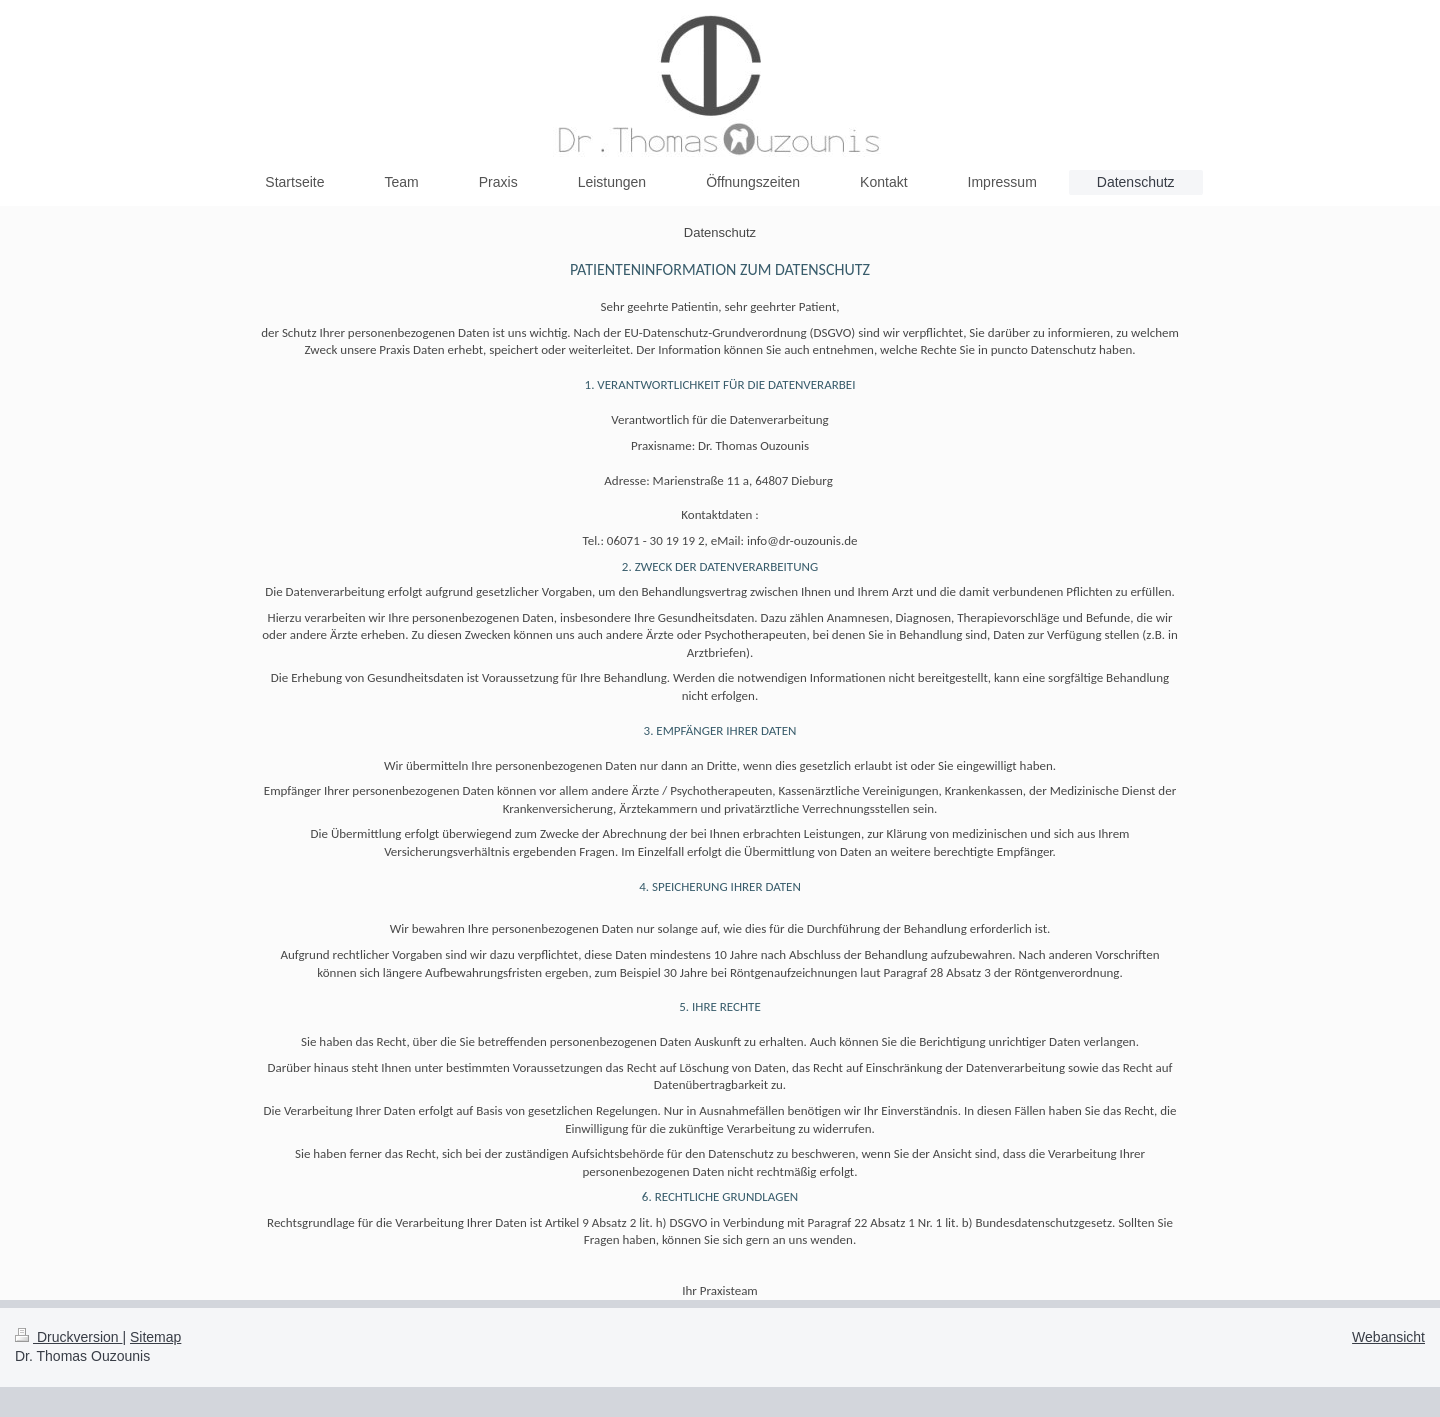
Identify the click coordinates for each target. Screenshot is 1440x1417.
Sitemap (155, 1337)
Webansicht (1388, 1337)
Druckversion (68, 1337)
